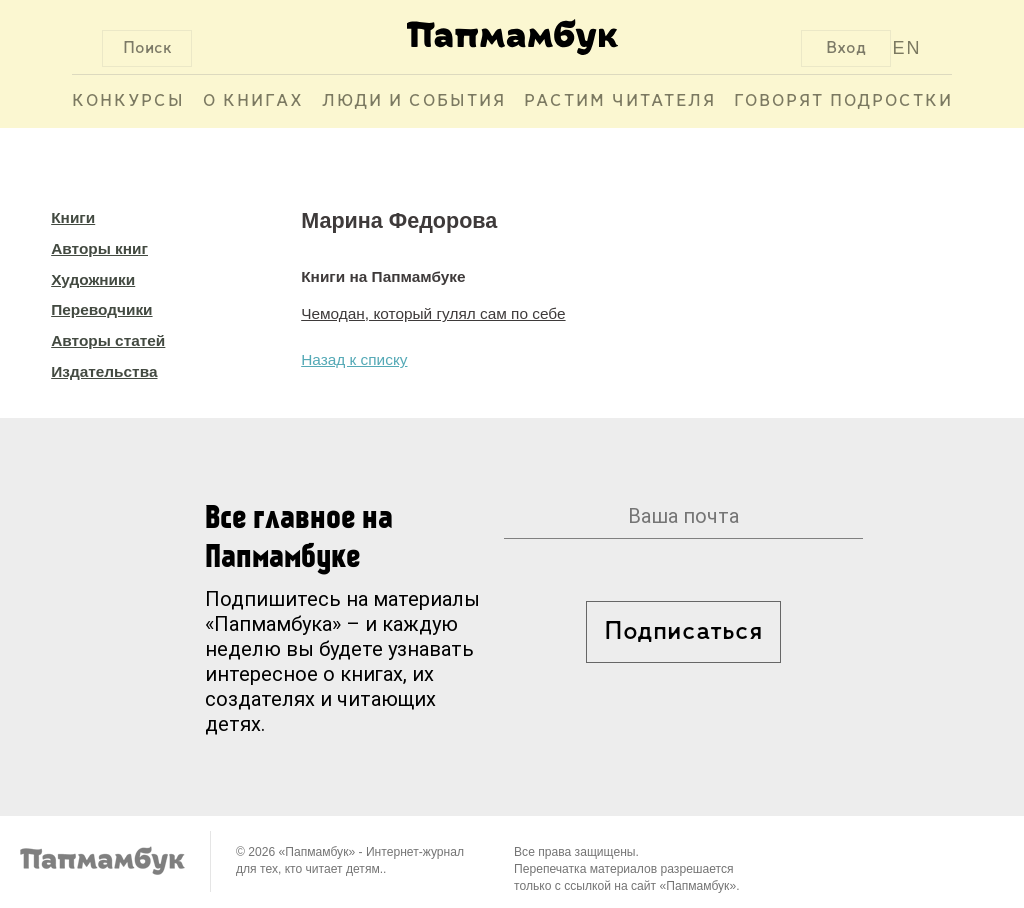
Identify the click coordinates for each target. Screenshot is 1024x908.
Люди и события (414, 101)
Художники (93, 279)
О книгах (253, 101)
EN (907, 48)
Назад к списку (354, 359)
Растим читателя (620, 101)
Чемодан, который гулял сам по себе (433, 313)
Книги (73, 217)
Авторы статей (108, 340)
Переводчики (101, 309)
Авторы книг (99, 248)
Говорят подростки (843, 101)
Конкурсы (128, 101)
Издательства (104, 371)
